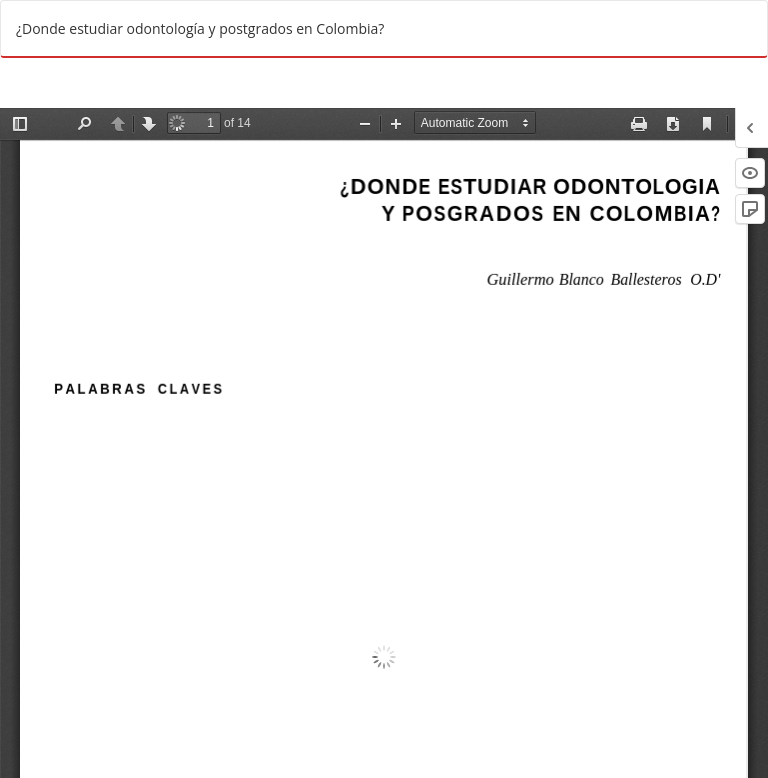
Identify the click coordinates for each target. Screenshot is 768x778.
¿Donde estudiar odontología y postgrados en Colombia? (200, 28)
